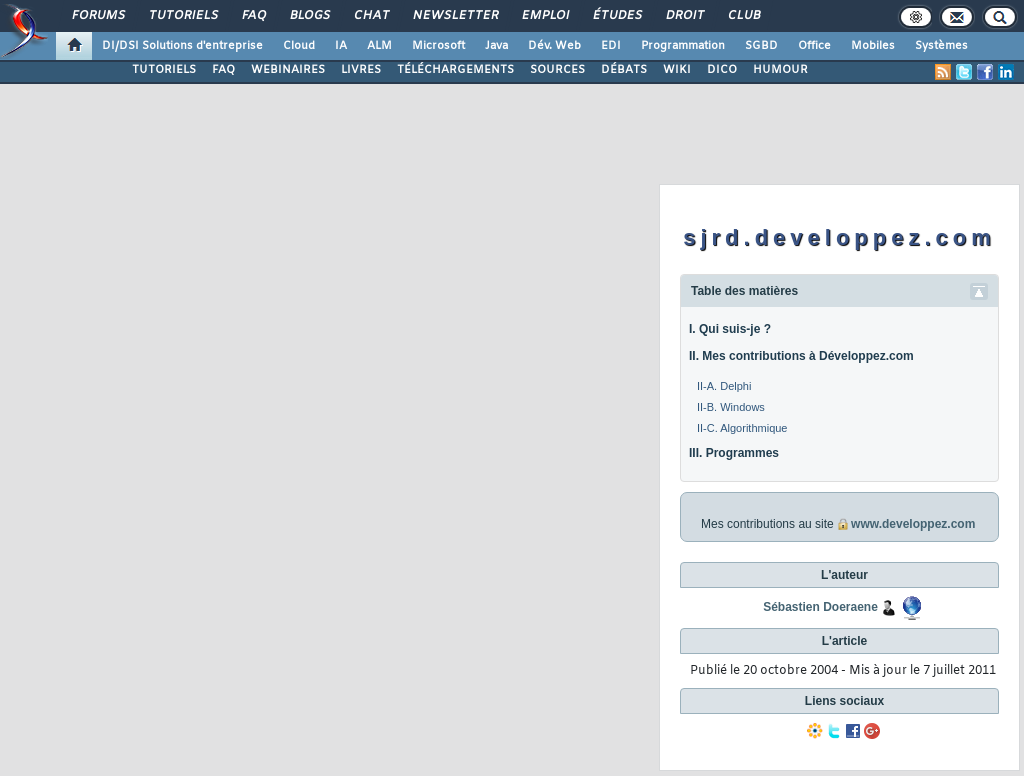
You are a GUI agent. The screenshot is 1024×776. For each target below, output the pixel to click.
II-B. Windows (731, 407)
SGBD (761, 46)
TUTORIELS (164, 70)
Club (743, 16)
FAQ (253, 16)
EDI (611, 46)
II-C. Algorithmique (742, 428)
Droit (684, 16)
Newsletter (454, 16)
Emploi (544, 16)
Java (496, 46)
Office (814, 46)
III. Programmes (734, 453)
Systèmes (941, 46)
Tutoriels (182, 16)
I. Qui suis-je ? (730, 329)
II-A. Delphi (724, 386)
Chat (370, 16)
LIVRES (361, 70)
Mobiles (873, 46)
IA (341, 46)
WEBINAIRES (288, 70)
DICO (722, 70)
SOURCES (557, 70)
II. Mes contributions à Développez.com (801, 356)
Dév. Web (554, 46)
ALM (379, 46)
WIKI (677, 70)
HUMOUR (780, 70)
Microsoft (438, 46)
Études (616, 16)
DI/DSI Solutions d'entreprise (182, 46)
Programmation (683, 46)
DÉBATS (624, 70)
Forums (97, 16)
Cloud (299, 46)
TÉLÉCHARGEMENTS (455, 70)
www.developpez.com (913, 524)
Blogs (309, 16)
